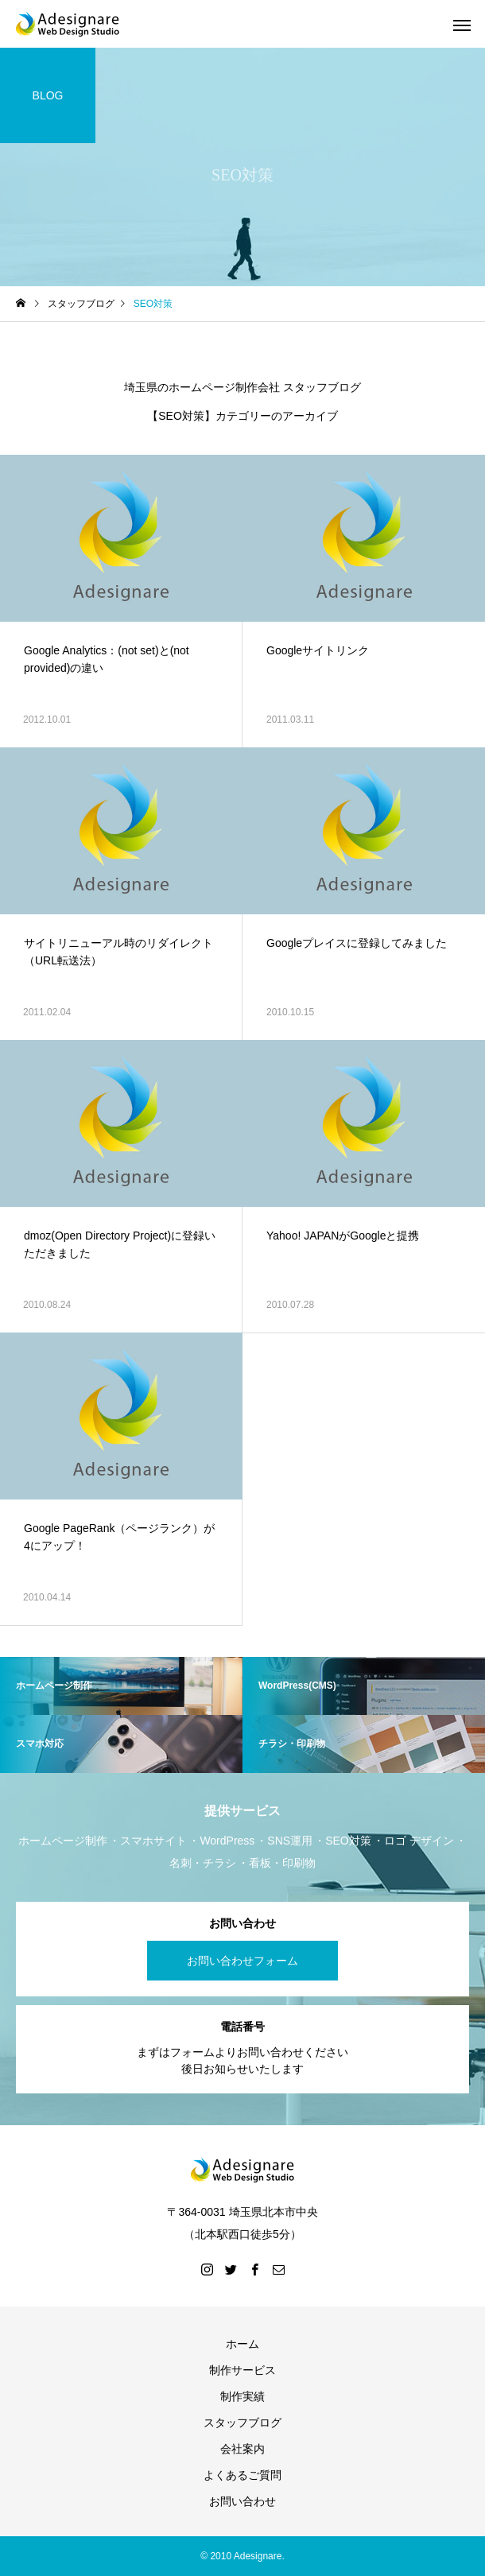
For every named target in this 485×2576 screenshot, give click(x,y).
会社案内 (242, 2448)
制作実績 (242, 2396)
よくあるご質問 (242, 2475)
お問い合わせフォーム (242, 1960)
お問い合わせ (242, 2501)
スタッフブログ (242, 2422)
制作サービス (242, 2370)
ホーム (242, 2343)
